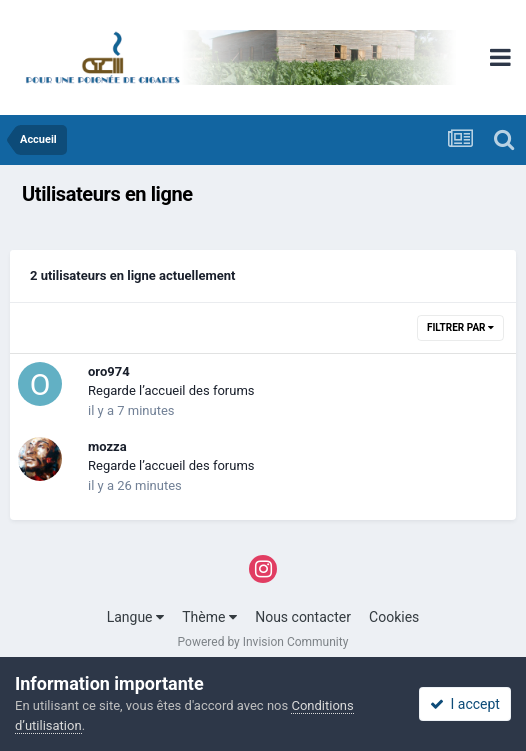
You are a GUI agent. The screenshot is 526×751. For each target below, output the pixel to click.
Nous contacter (303, 617)
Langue (135, 617)
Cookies (394, 617)
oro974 (109, 371)
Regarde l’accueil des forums (171, 390)
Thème (209, 617)
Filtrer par (460, 327)
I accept (465, 704)
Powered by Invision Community (263, 642)
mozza (107, 446)
